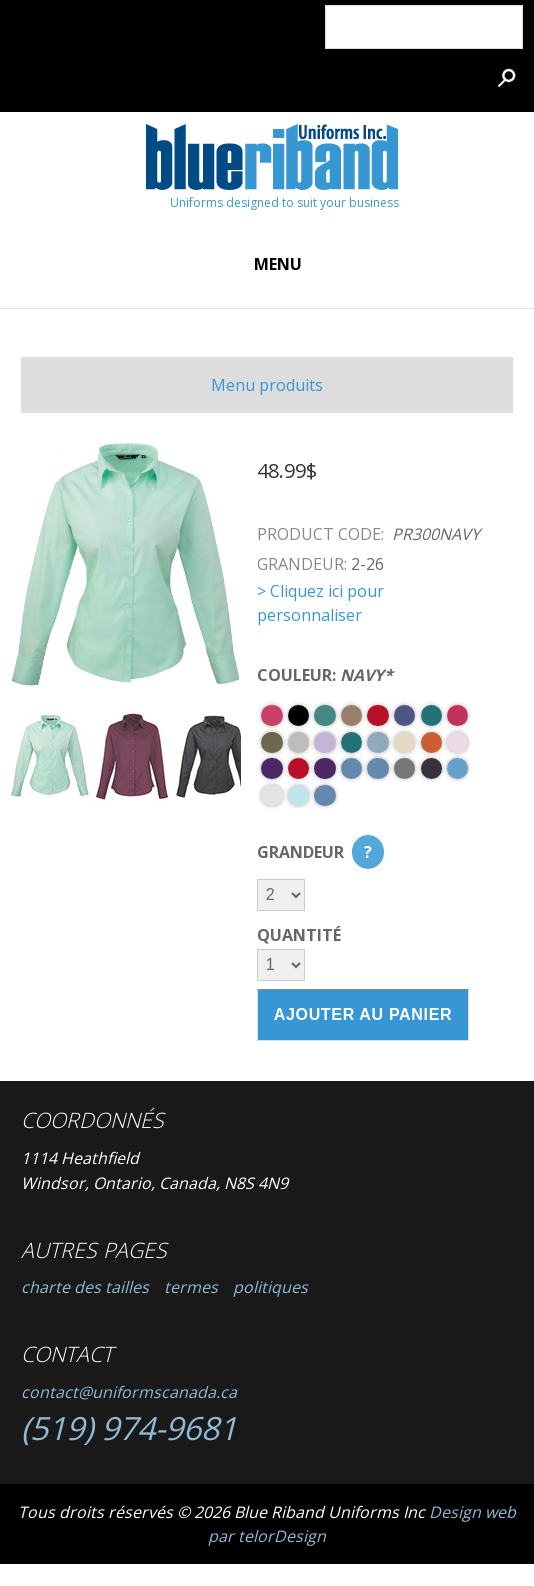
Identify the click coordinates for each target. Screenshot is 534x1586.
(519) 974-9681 (129, 1427)
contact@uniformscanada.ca (129, 1392)
